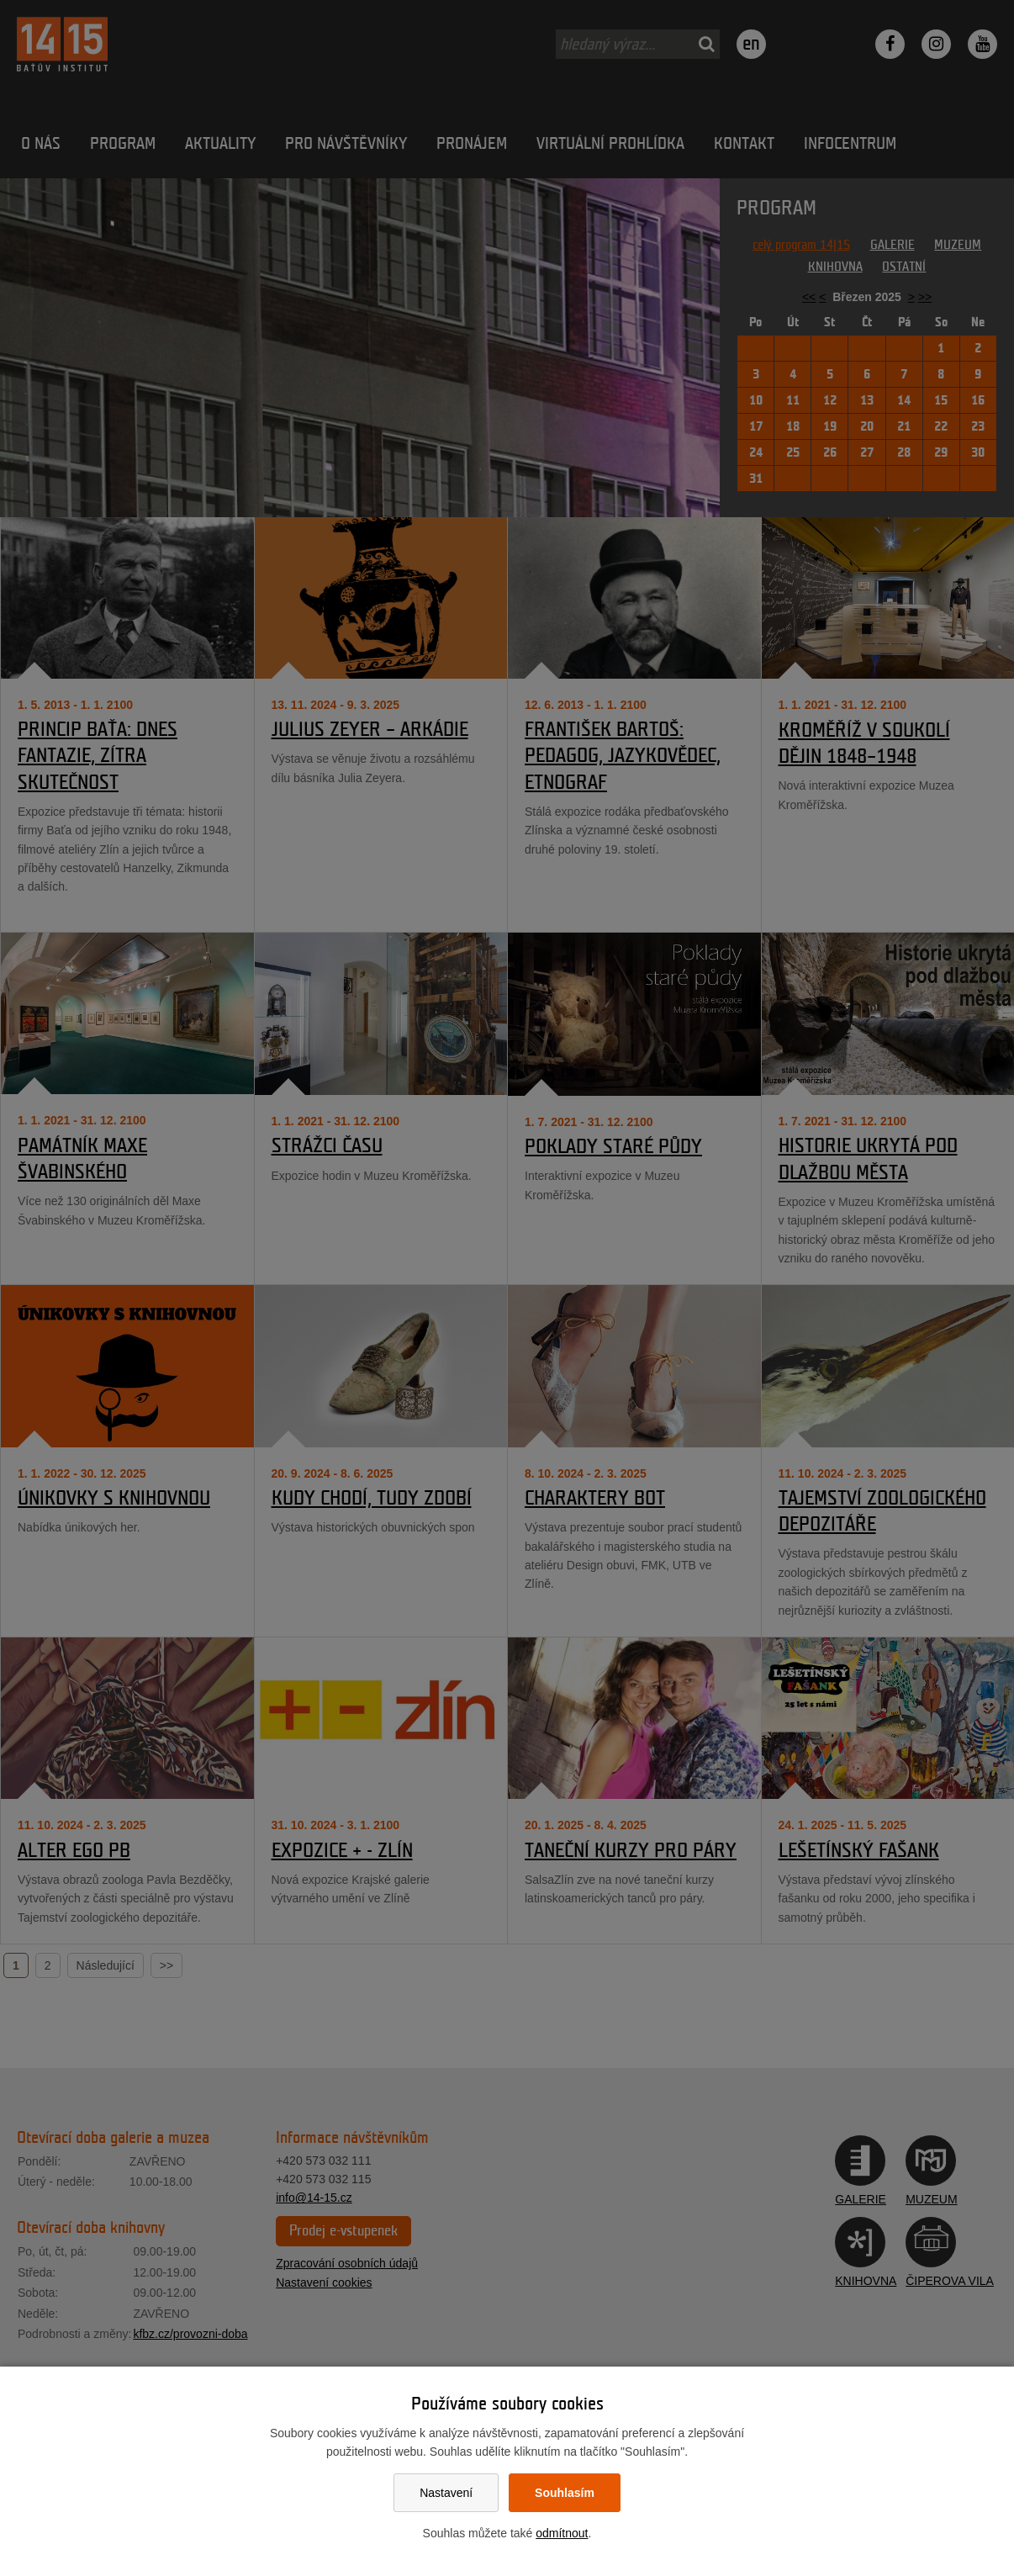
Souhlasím (564, 2492)
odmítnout (562, 2533)
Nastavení (446, 2492)
